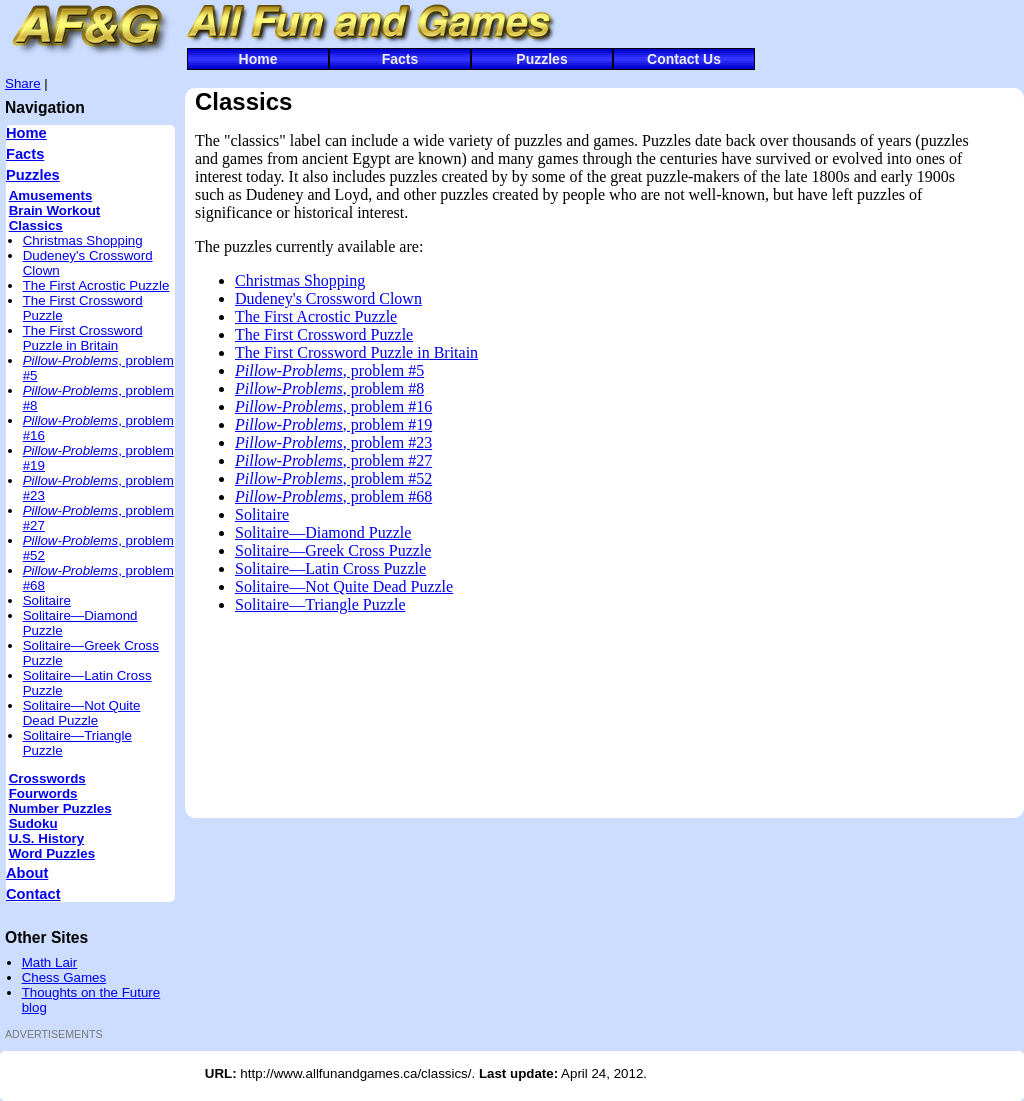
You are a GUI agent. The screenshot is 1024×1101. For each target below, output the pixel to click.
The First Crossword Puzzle (324, 334)
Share (23, 83)
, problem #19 (333, 424)
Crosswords (47, 778)
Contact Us (684, 59)
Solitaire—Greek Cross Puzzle (333, 550)
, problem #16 (333, 406)
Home (258, 59)
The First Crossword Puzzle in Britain (83, 338)
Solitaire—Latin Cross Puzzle (330, 568)
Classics (36, 225)
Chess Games (64, 977)
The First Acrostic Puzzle (96, 285)
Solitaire (47, 600)
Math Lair (50, 962)
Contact (33, 894)
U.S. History (47, 838)
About (27, 873)
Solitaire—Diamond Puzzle (323, 532)
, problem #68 (333, 496)
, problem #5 (329, 370)
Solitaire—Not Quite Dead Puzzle (82, 713)
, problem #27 (333, 460)
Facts (400, 59)
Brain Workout (55, 210)
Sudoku (33, 823)
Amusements (51, 195)
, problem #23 (333, 442)
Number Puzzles (60, 808)
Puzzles (541, 59)
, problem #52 (333, 478)
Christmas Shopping (83, 240)
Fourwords (43, 793)
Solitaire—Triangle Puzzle (320, 604)
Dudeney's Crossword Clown (328, 298)
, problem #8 (329, 388)
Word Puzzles (52, 853)
